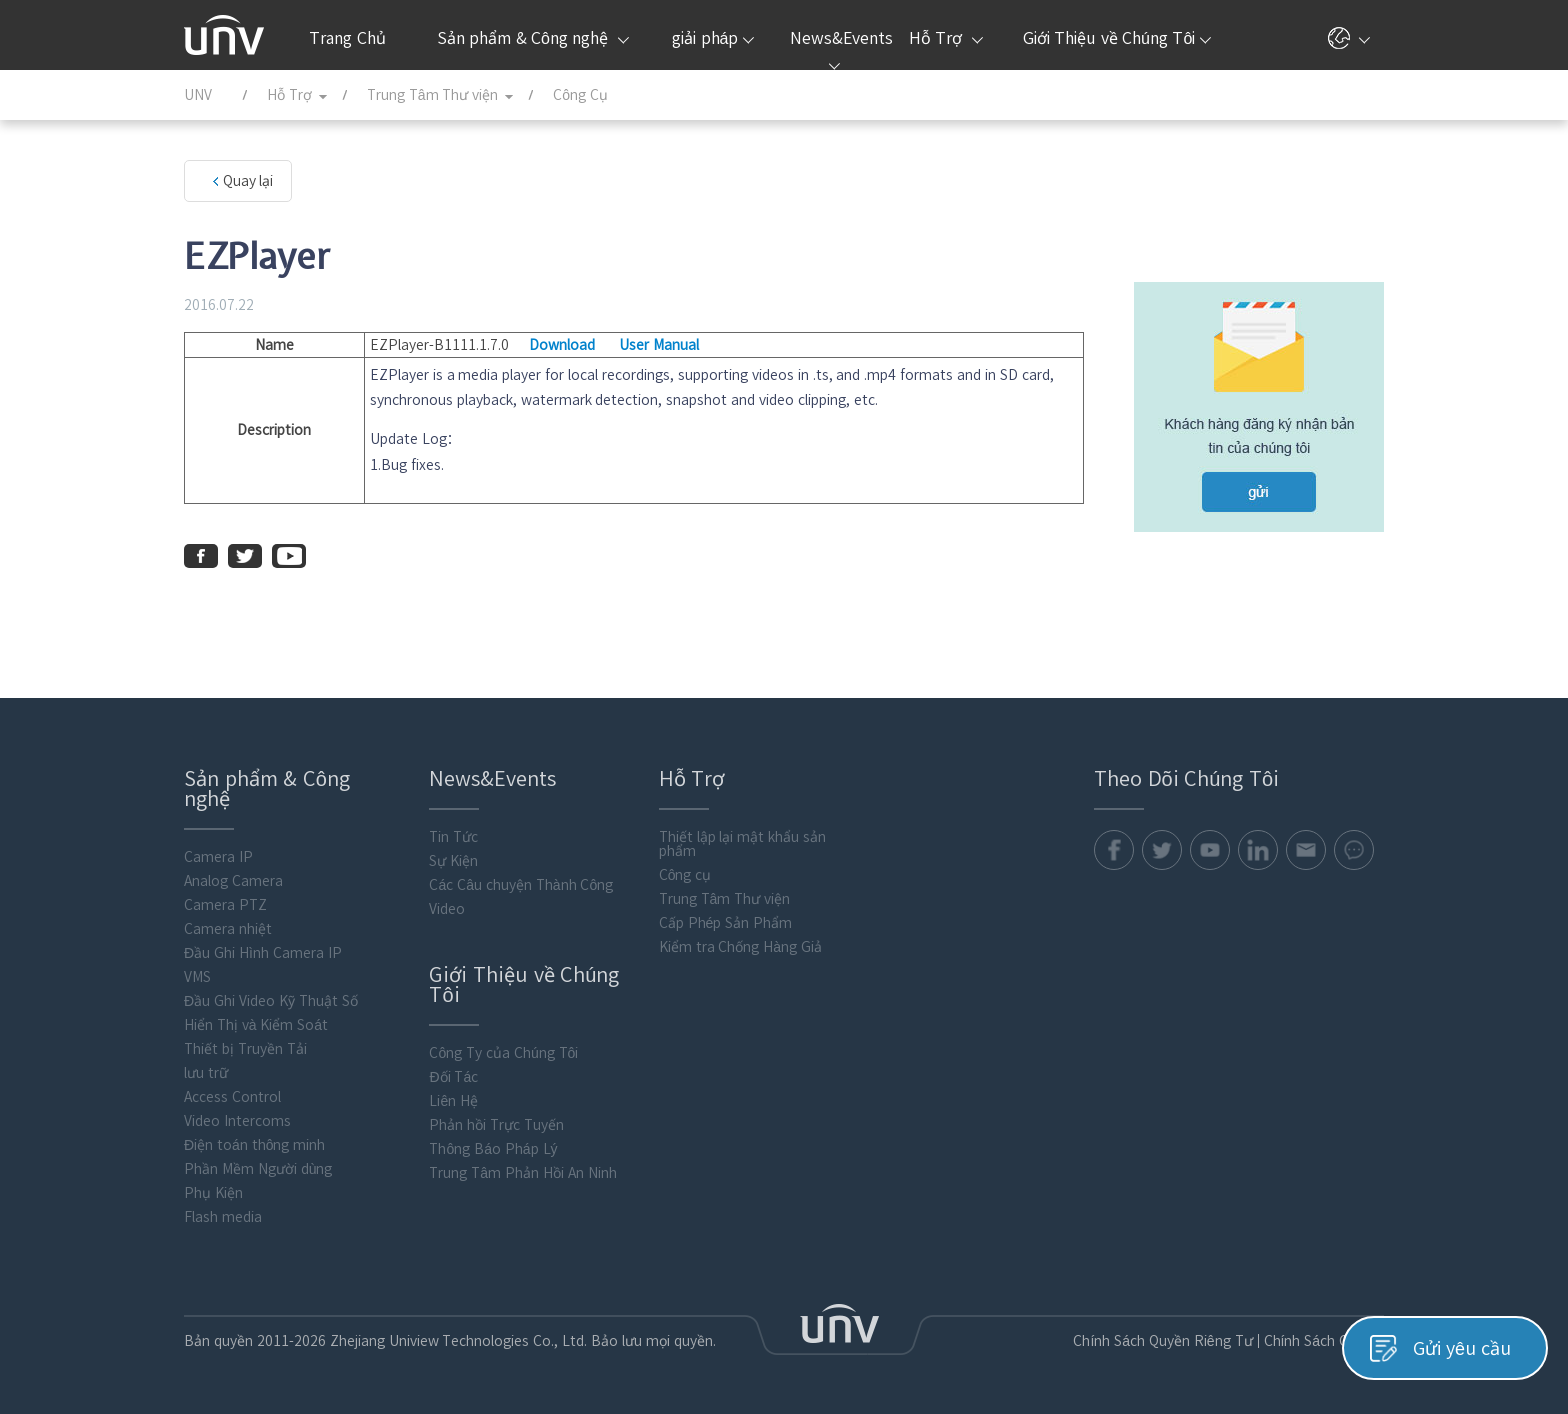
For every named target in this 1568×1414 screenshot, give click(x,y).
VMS (197, 977)
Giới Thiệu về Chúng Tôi (1117, 38)
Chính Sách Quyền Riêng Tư (1163, 1341)
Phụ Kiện (213, 1193)
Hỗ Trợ (946, 38)
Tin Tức (454, 837)
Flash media (223, 1217)
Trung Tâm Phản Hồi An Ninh (523, 1173)
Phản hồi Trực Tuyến (497, 1125)
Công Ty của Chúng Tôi (504, 1053)
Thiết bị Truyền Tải (245, 1049)
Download (562, 345)
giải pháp (713, 38)
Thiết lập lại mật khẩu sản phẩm (742, 844)
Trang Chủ (347, 38)
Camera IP (218, 857)
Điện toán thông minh (254, 1145)
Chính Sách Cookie (1324, 1341)
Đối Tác (454, 1077)
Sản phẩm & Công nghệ (533, 38)
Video (448, 909)
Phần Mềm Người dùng (258, 1169)
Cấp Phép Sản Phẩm (725, 923)
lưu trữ (206, 1073)
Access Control (232, 1097)
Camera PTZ (225, 905)
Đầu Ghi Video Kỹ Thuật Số (271, 1001)
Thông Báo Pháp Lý (494, 1149)
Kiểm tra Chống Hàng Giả (740, 947)
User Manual (659, 345)
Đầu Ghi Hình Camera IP (263, 953)
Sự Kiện (454, 861)
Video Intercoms (237, 1121)
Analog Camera (233, 881)
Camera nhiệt (228, 929)
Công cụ (685, 875)
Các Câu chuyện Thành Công (522, 885)
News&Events (839, 50)
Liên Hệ (454, 1101)
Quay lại (248, 181)
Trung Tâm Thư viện (724, 899)
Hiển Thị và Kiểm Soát (256, 1025)
